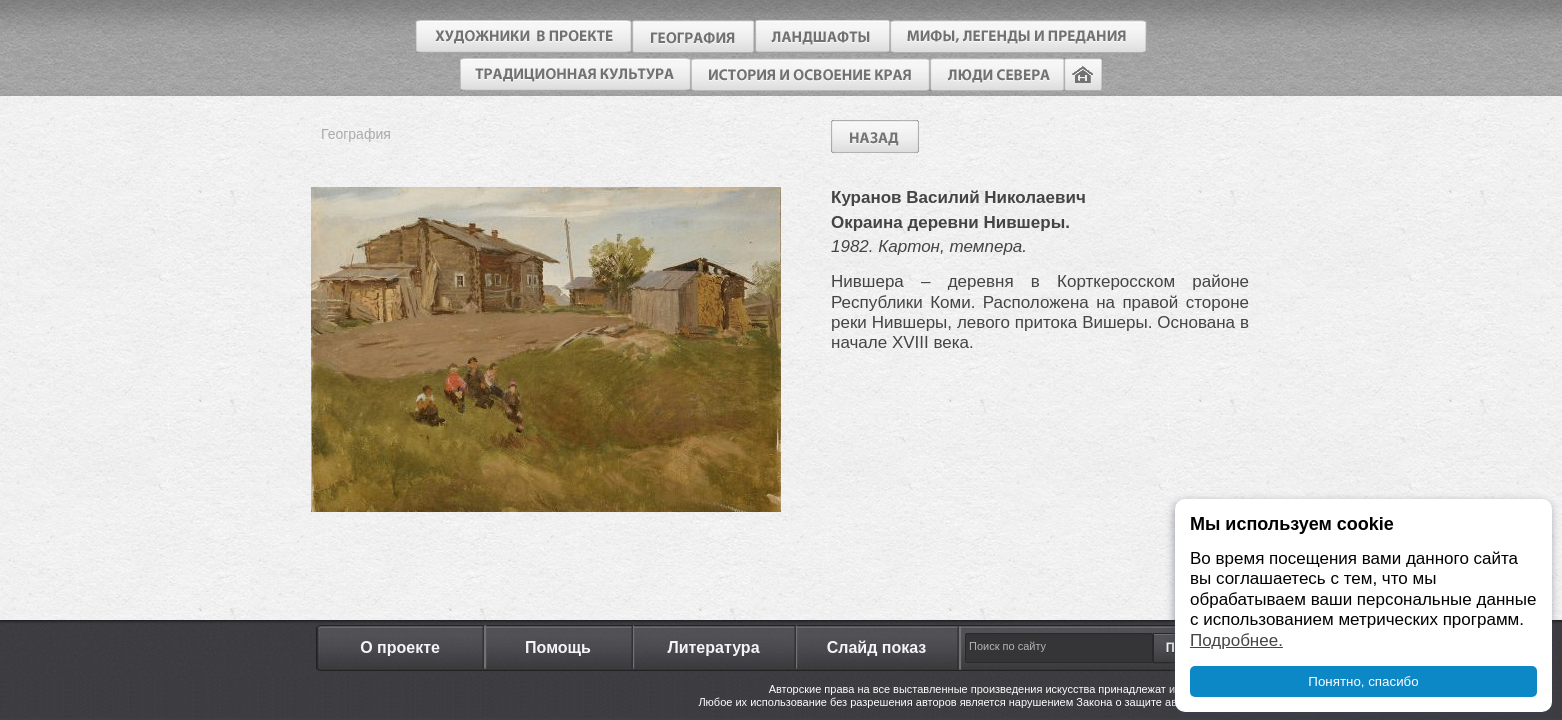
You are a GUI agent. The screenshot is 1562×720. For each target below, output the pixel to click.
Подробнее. (1236, 640)
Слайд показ (877, 647)
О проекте (400, 647)
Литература (713, 647)
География (356, 134)
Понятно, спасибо (1363, 681)
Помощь (558, 647)
